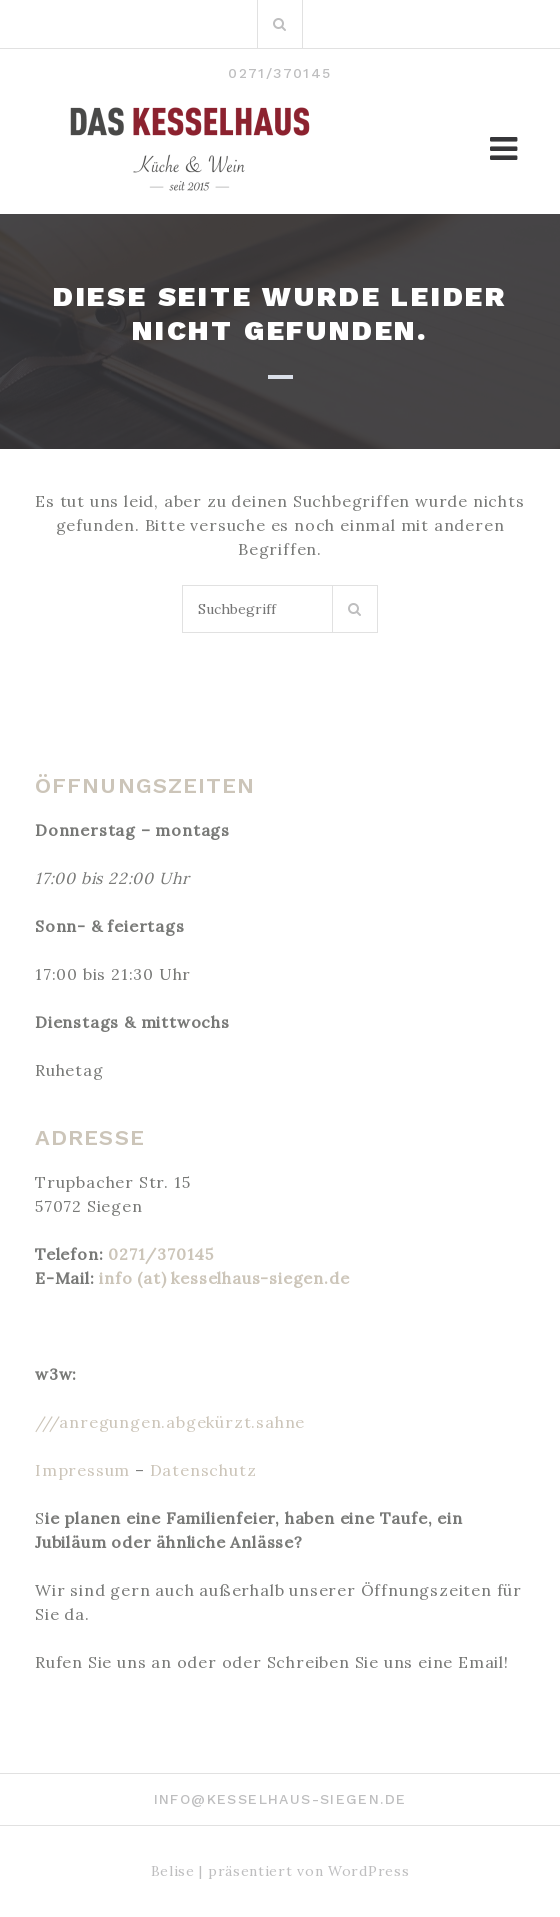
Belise (173, 1871)
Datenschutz (203, 1470)
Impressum (82, 1470)
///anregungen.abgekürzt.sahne (170, 1422)
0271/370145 (161, 1254)
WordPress (368, 1871)
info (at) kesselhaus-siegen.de (224, 1278)
